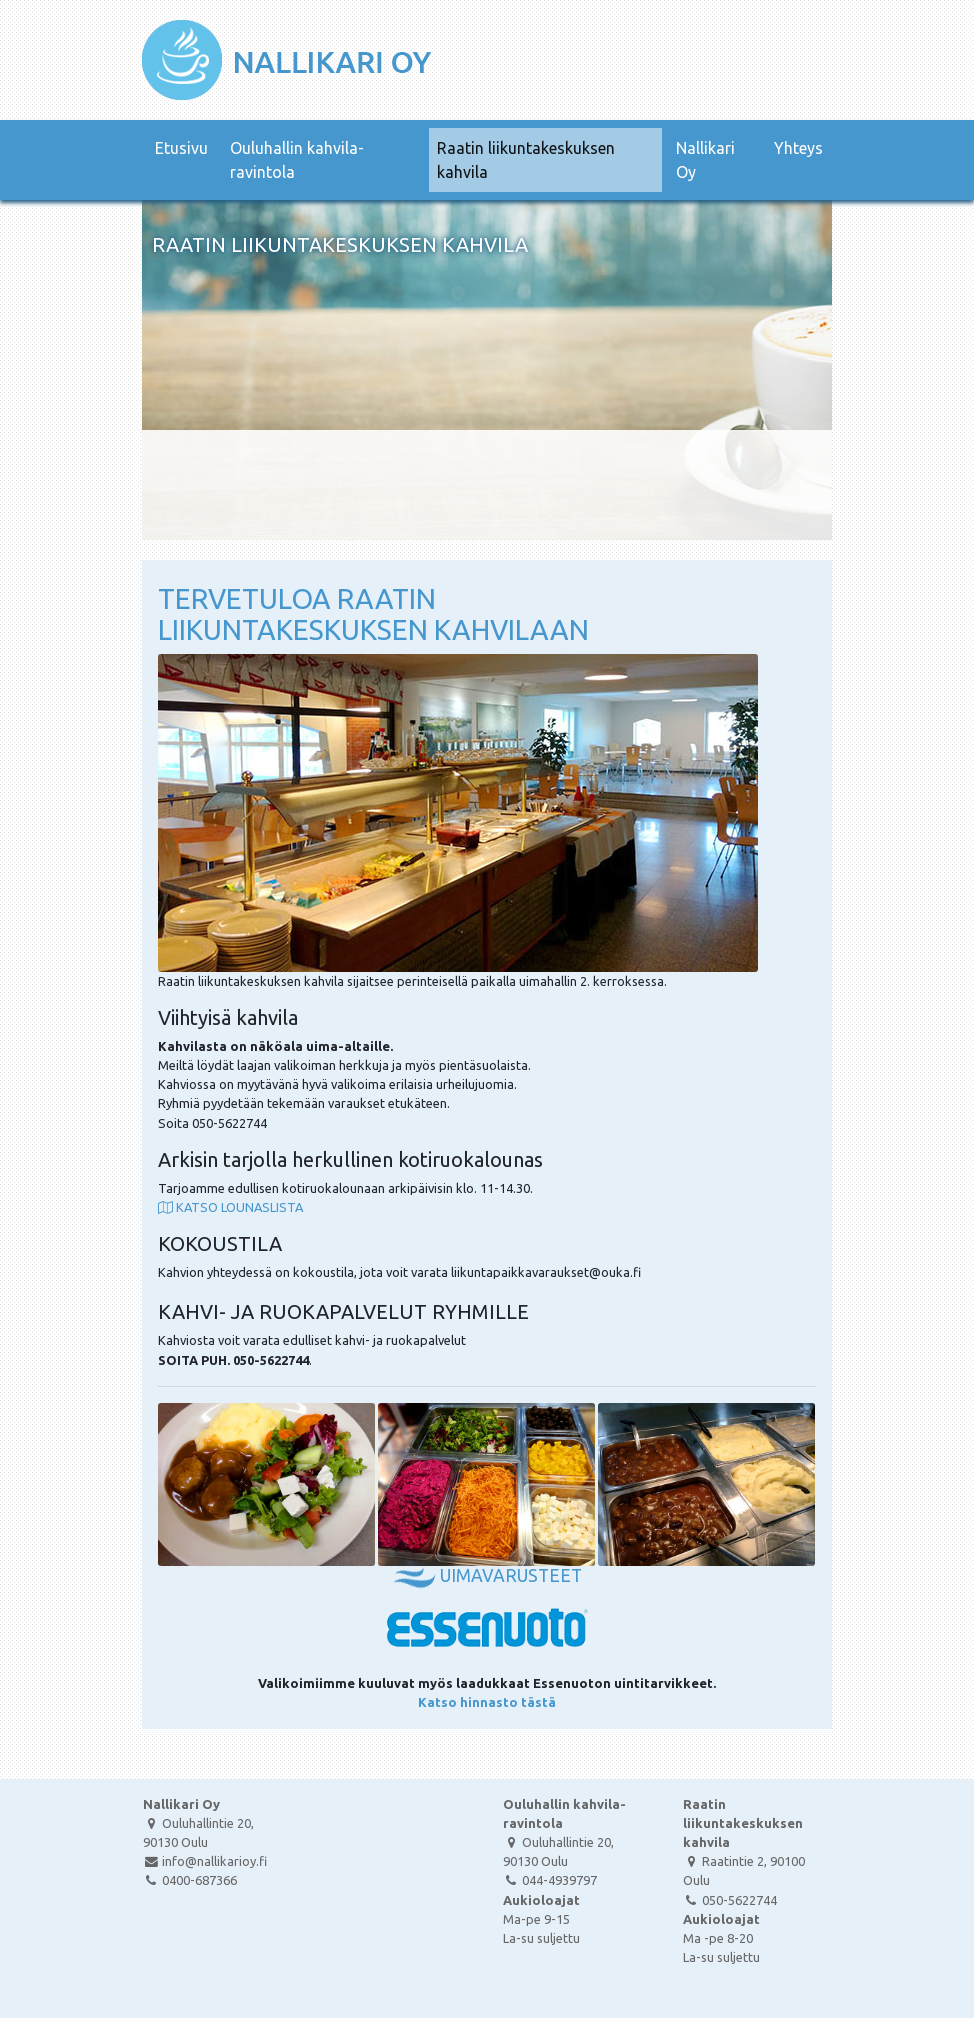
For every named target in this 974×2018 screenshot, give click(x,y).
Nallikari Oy (705, 160)
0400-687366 (190, 1880)
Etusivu (181, 148)
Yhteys (798, 148)
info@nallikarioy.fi (205, 1861)
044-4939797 (550, 1880)
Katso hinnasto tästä (487, 1702)
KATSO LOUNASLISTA (230, 1207)
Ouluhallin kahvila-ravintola (297, 160)
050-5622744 (730, 1900)
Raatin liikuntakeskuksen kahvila (526, 160)
